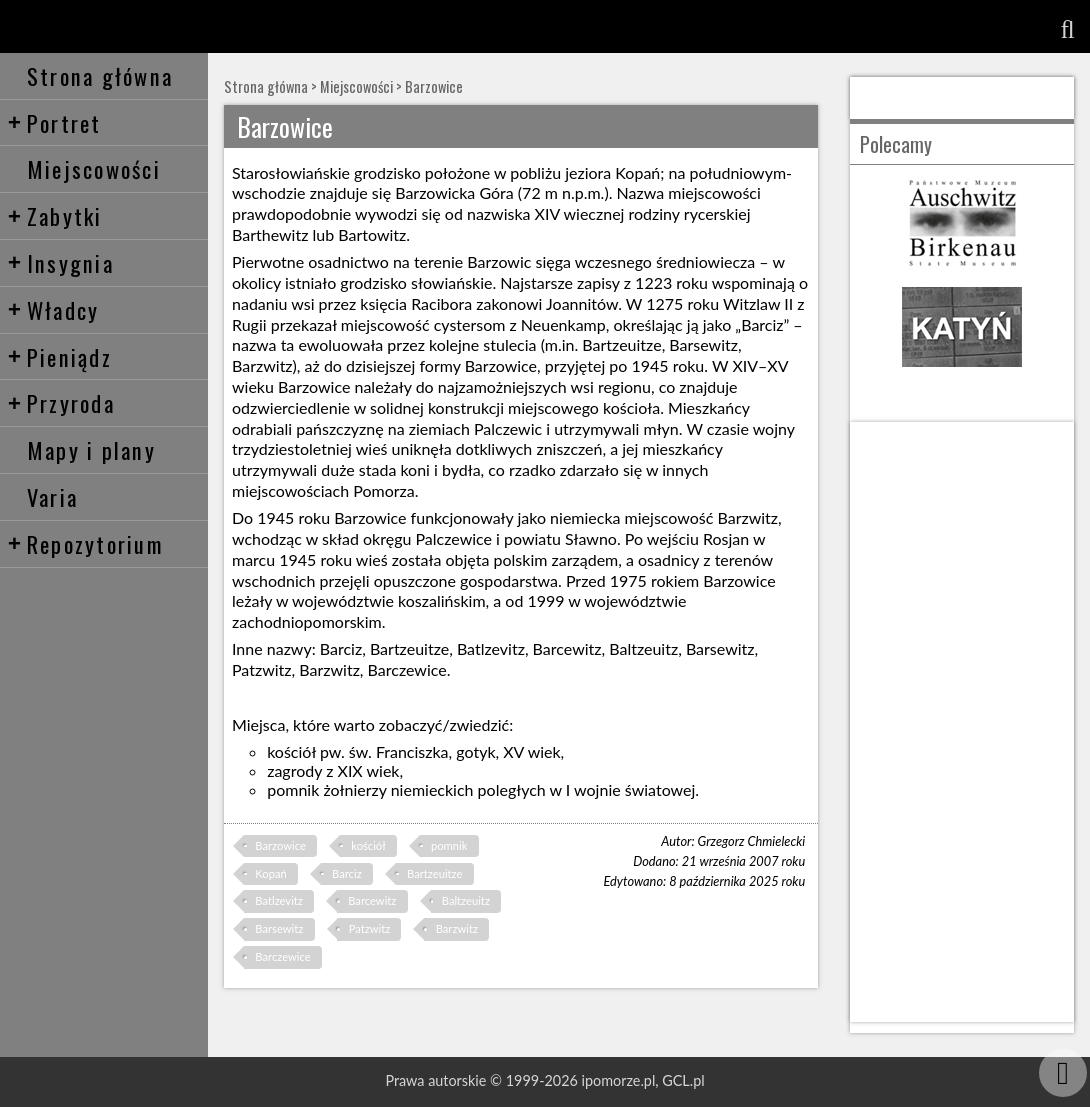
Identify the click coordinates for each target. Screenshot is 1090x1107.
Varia (52, 496)
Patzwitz (370, 928)
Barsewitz (279, 928)
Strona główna (100, 75)
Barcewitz (372, 900)
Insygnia (60, 262)
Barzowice (434, 86)
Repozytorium (85, 543)
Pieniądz (59, 356)
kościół (368, 845)
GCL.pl (683, 1080)
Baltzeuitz (466, 900)
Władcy (53, 309)
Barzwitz (457, 928)
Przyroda (61, 402)
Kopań (270, 873)
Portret (54, 122)
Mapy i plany (91, 449)
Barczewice (282, 956)
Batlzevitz (279, 900)
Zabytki (55, 215)
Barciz (347, 873)
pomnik (449, 845)
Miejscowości (94, 168)
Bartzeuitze (434, 873)
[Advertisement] (962, 722)
